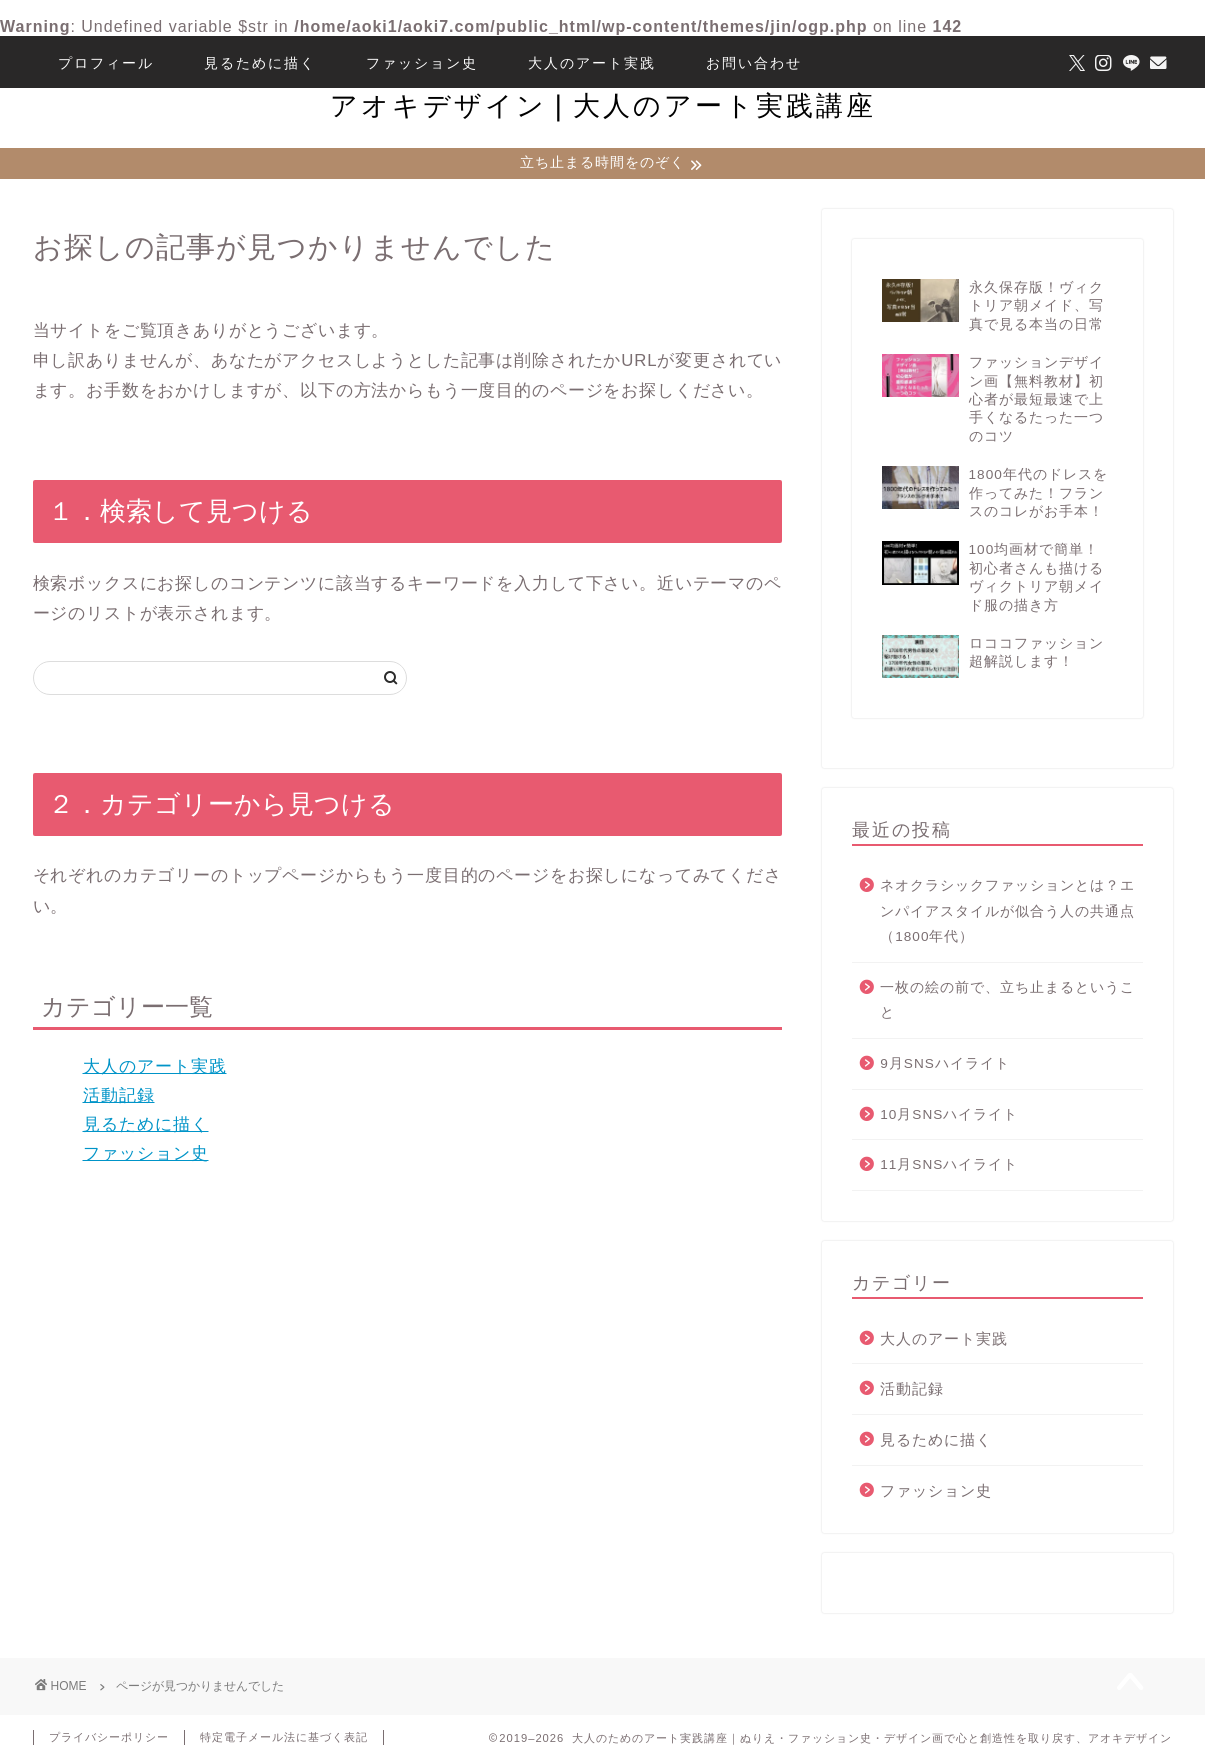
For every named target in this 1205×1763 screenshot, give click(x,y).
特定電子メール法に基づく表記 (284, 1739)
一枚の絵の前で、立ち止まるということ (1007, 1002)
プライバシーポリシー (109, 1739)
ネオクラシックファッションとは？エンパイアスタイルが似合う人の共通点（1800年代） (1007, 913)
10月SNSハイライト (949, 1116)
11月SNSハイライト (949, 1166)
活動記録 (119, 1097)
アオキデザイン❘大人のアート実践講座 (603, 105)
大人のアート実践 (592, 63)
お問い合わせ (754, 63)
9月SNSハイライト (945, 1065)
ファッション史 (422, 63)
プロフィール (106, 63)
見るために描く (260, 63)
